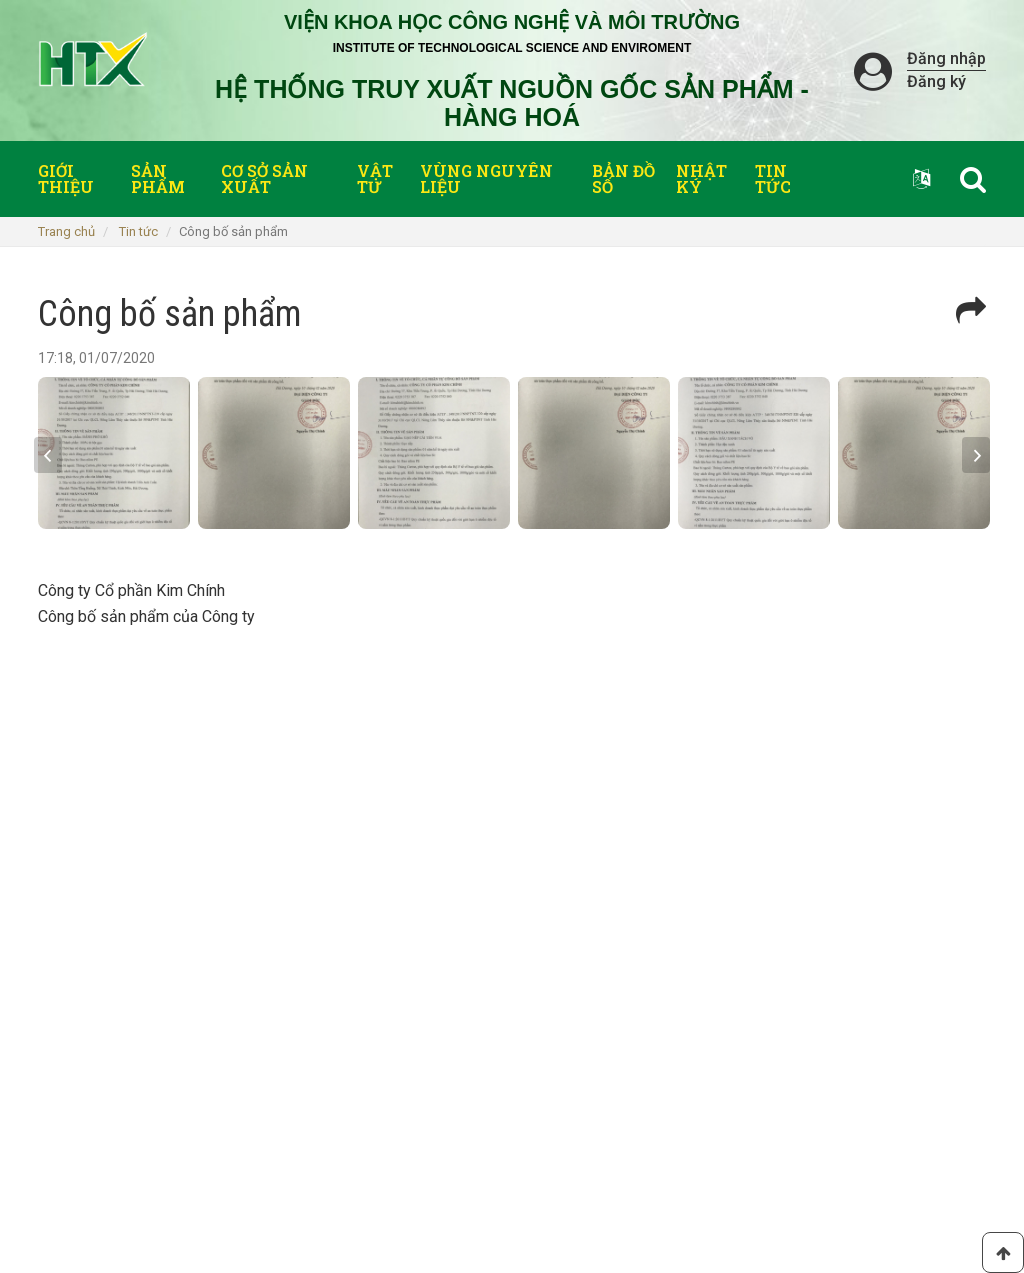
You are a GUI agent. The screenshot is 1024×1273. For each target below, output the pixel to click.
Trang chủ (66, 231)
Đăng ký (936, 81)
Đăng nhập (946, 58)
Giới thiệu (66, 178)
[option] (114, 453)
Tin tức (773, 178)
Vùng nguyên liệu (486, 178)
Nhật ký (701, 178)
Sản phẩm (158, 178)
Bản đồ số (623, 178)
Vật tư (375, 178)
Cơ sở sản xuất (264, 178)
